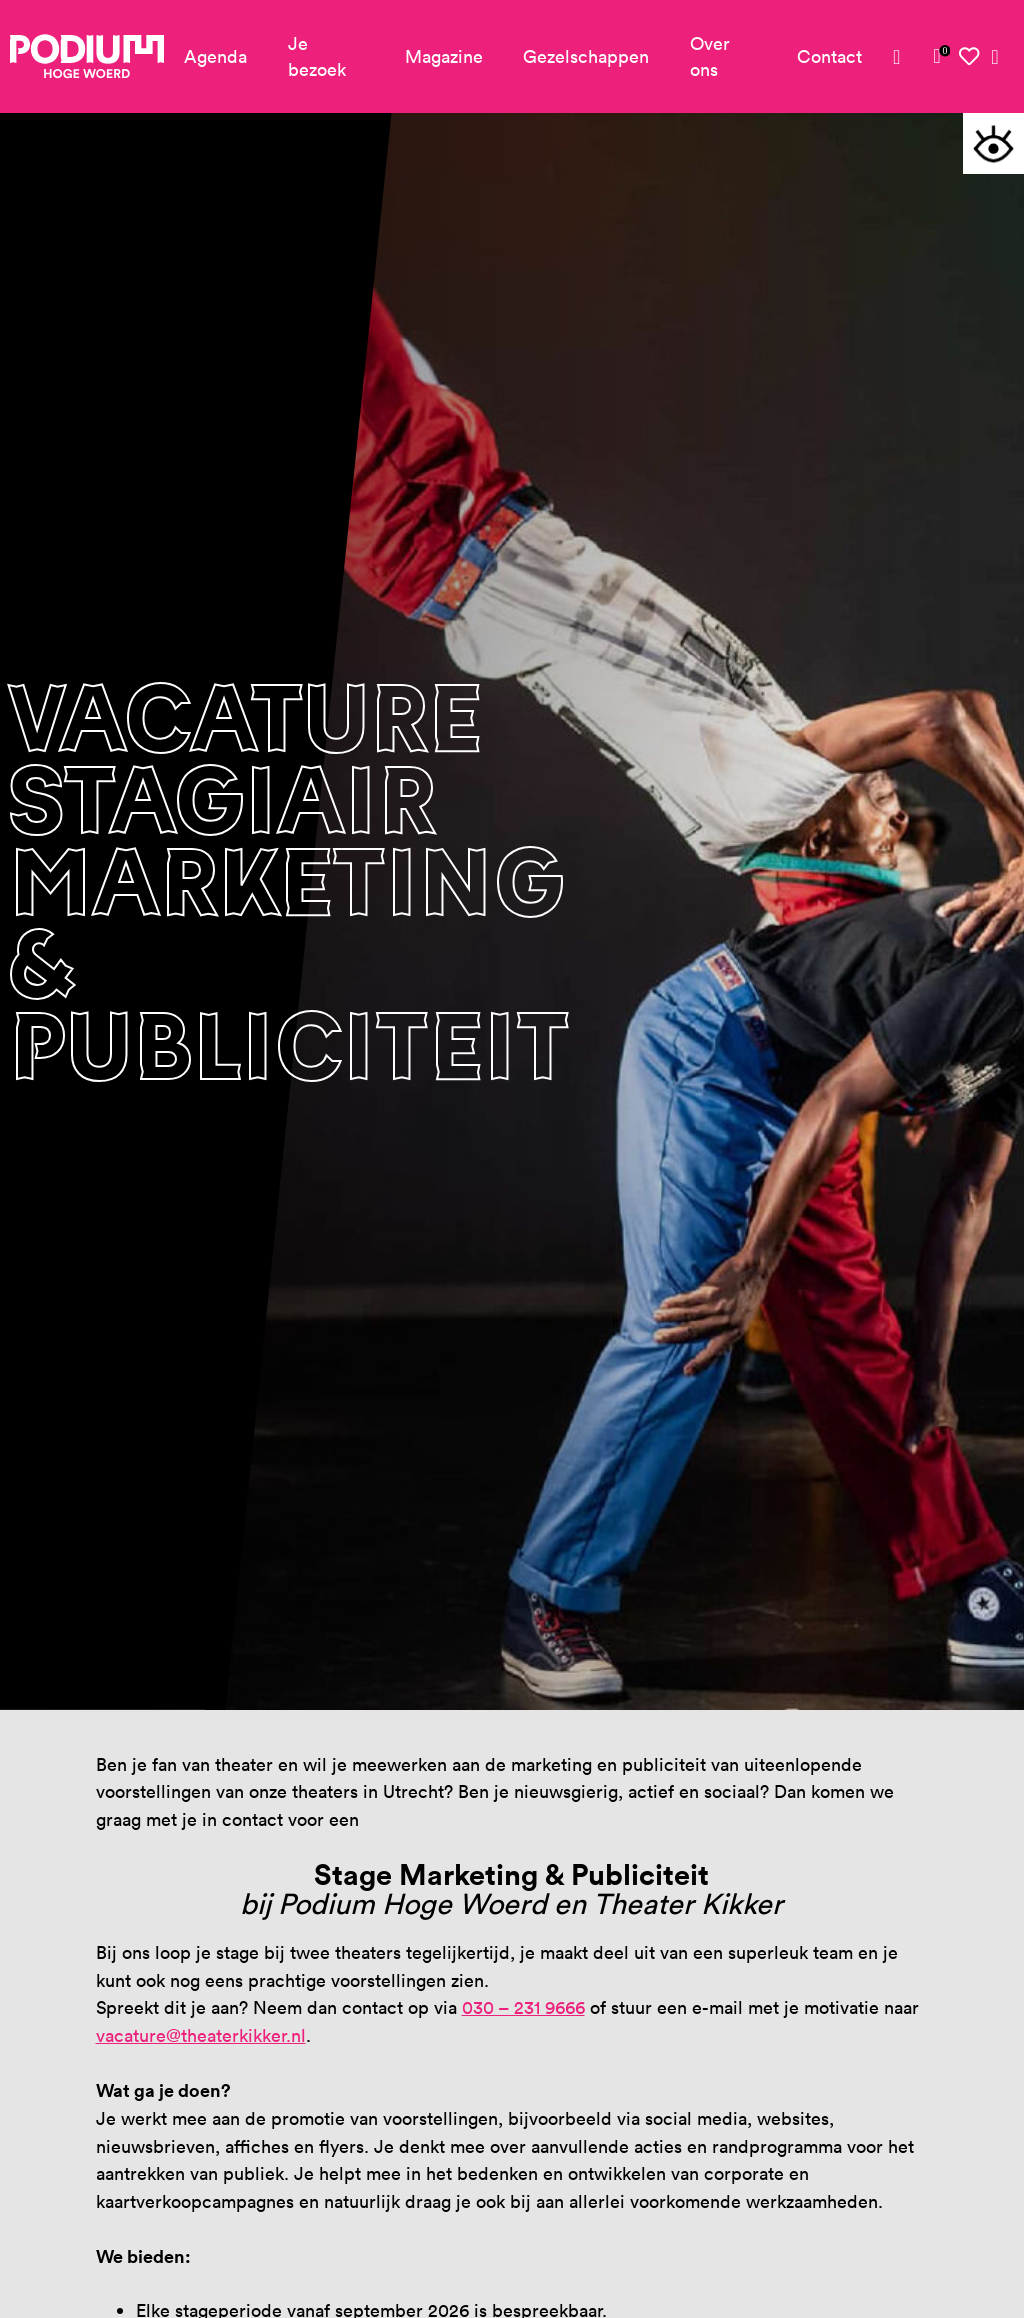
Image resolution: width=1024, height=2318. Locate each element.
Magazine (444, 56)
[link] (937, 56)
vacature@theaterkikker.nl (201, 2035)
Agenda (215, 56)
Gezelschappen (586, 56)
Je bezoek (317, 56)
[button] (993, 143)
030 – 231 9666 (523, 2007)
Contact (829, 56)
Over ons (710, 56)
